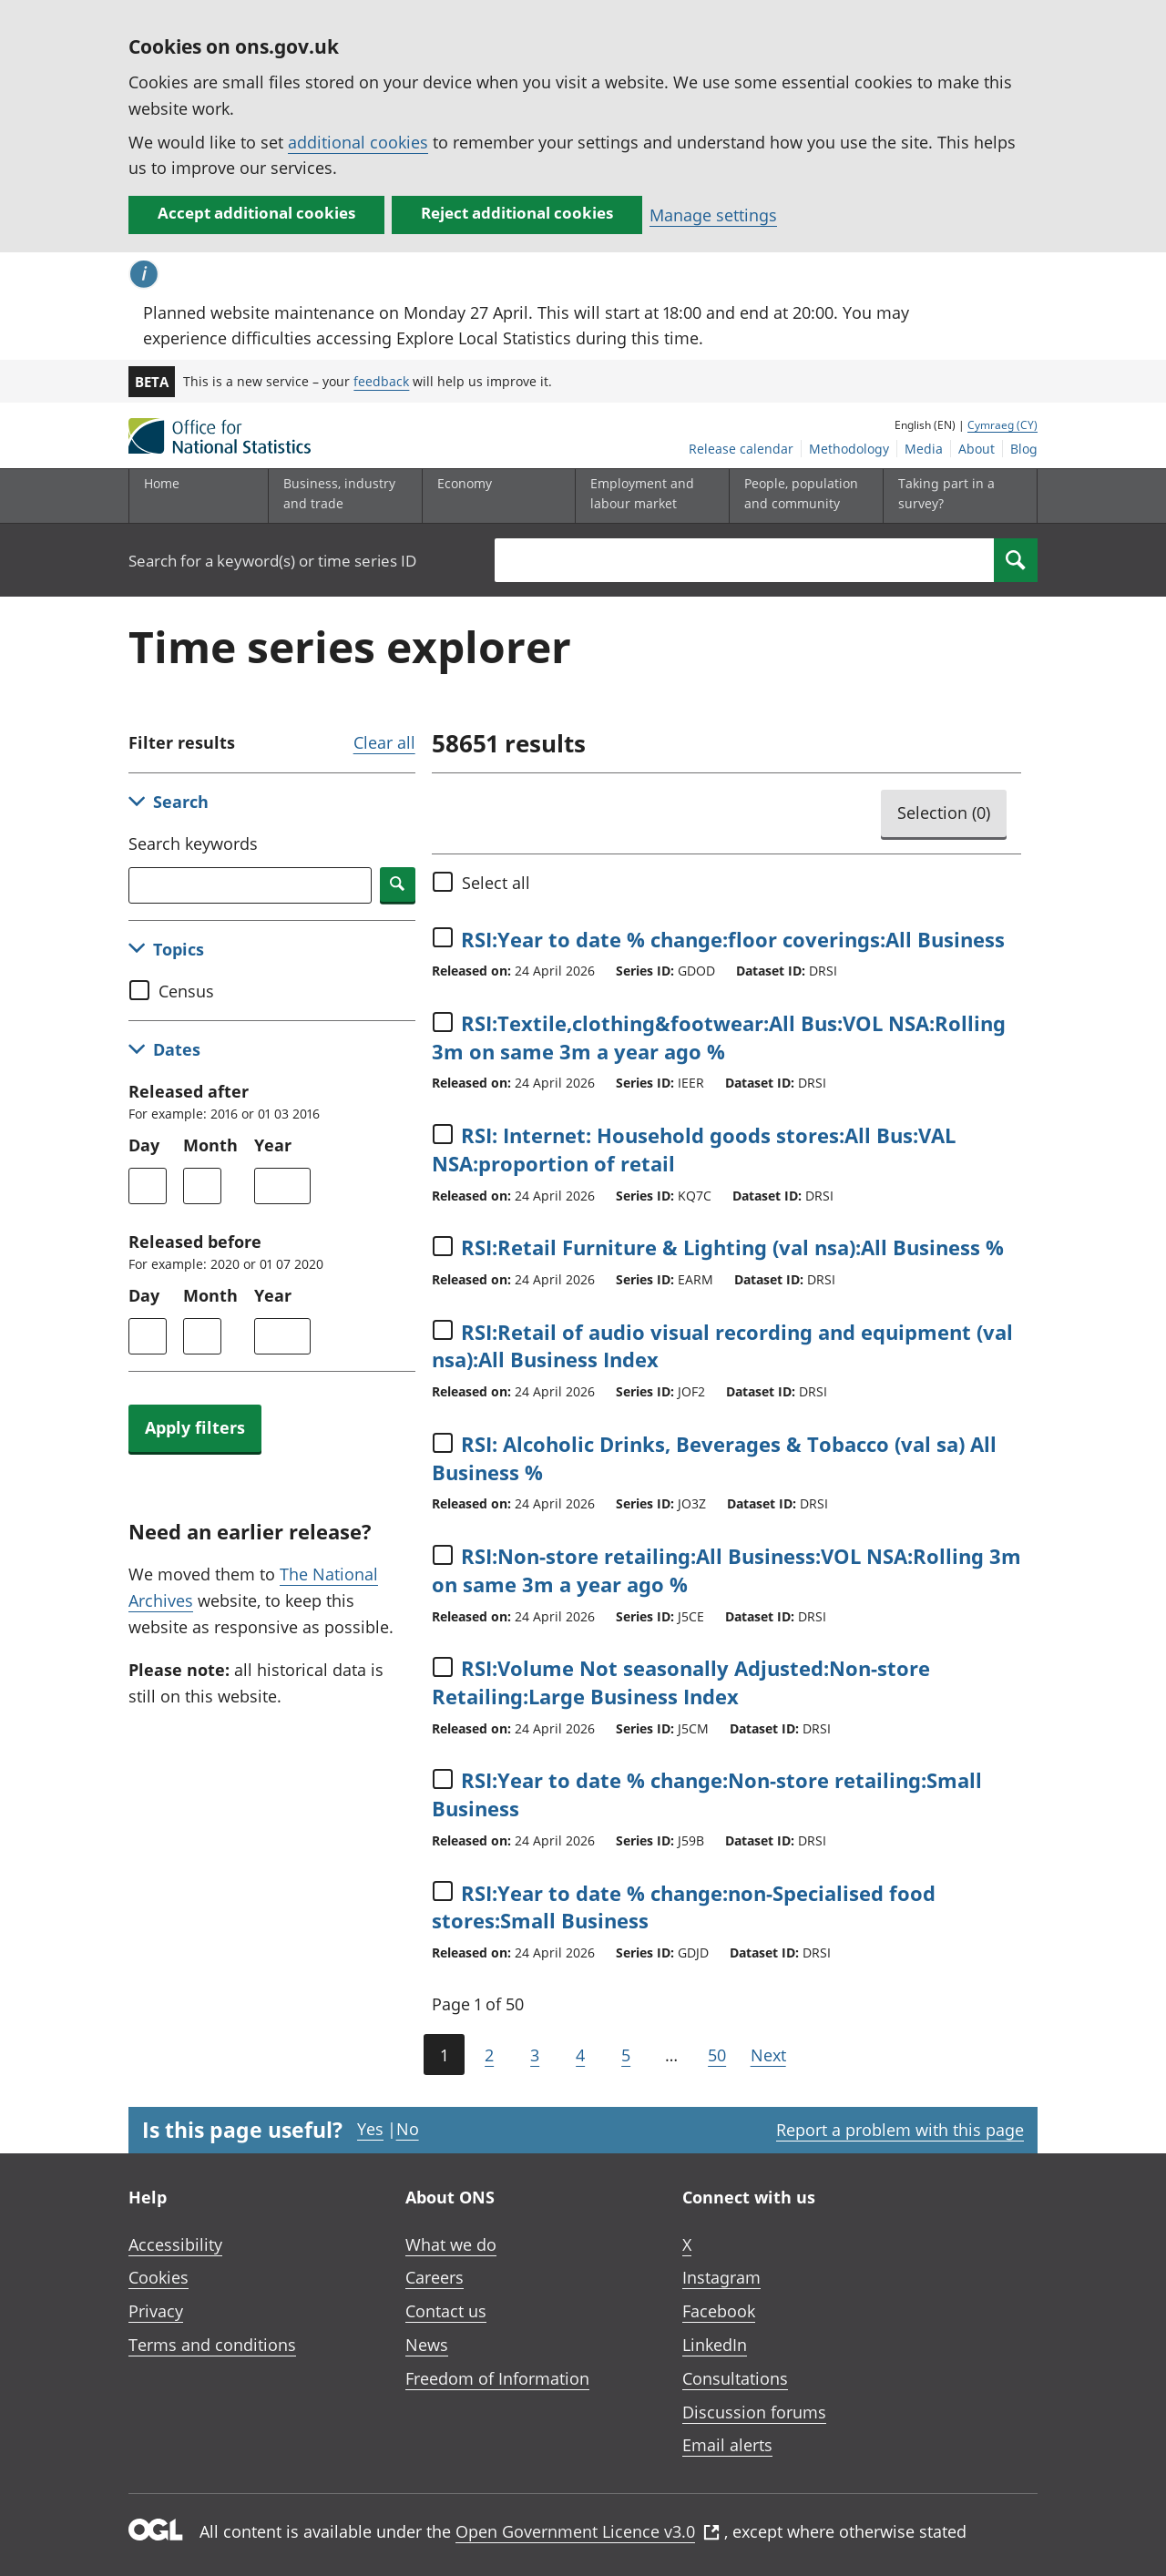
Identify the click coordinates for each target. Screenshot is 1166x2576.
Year (273, 1145)
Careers (434, 2277)
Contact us (445, 2311)
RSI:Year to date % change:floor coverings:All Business (733, 939)
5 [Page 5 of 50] (625, 2055)
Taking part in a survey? (946, 493)
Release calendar (741, 448)
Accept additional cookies (256, 212)
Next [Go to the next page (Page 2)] (768, 2055)
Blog (1024, 448)
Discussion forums (754, 2412)
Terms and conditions (212, 2345)
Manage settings (713, 215)
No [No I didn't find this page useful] (407, 2129)
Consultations (735, 2378)
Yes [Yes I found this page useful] (370, 2129)
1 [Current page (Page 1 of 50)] (444, 2055)
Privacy (155, 2311)
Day (143, 1145)
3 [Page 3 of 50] (534, 2055)
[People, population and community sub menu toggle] (801, 496)
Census (186, 991)
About (976, 448)
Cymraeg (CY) (1002, 425)
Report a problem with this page (900, 2130)
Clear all (384, 742)
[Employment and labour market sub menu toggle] (648, 496)
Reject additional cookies (517, 212)
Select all (496, 883)
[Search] (1016, 560)
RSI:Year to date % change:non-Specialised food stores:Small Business (684, 1907)
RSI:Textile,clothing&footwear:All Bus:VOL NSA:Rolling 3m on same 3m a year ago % (719, 1037)
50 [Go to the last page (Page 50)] (717, 2055)
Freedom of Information (497, 2378)
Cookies (158, 2277)
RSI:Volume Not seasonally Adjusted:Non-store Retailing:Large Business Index (681, 1682)
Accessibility (175, 2244)
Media (924, 448)
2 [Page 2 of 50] (489, 2055)
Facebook (718, 2311)
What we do (450, 2244)
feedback (381, 381)
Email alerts (727, 2445)
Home (161, 483)
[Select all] (443, 882)
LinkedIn (714, 2345)
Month (210, 1145)
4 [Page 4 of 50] (580, 2055)
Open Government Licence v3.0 (587, 2531)
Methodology (849, 448)
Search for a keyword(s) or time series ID (272, 560)
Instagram (721, 2277)
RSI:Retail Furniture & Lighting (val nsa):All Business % (732, 1247)
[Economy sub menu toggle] (495, 496)
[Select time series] (443, 937)
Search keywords (193, 843)
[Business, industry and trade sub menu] (341, 496)
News (426, 2345)
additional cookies (358, 142)
